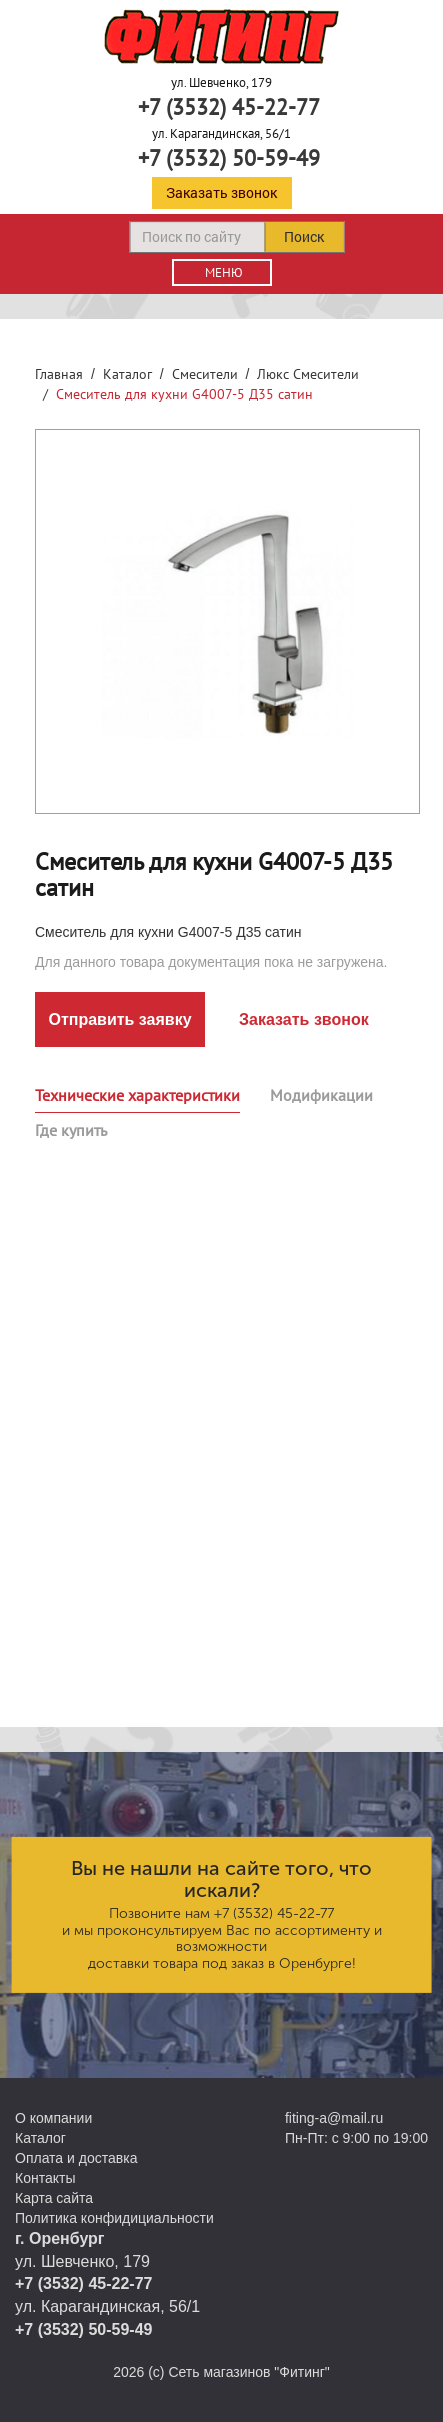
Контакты (45, 2178)
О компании (53, 2118)
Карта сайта (54, 2198)
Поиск (304, 236)
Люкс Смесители (308, 374)
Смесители (205, 374)
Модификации (321, 1095)
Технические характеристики (137, 1095)
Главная (59, 374)
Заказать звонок (221, 192)
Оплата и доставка (76, 2158)
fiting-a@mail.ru (334, 2118)
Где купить (71, 1130)
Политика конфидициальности (114, 2218)
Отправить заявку (119, 1019)
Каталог (127, 374)
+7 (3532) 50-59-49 (229, 158)
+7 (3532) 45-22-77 (229, 107)
